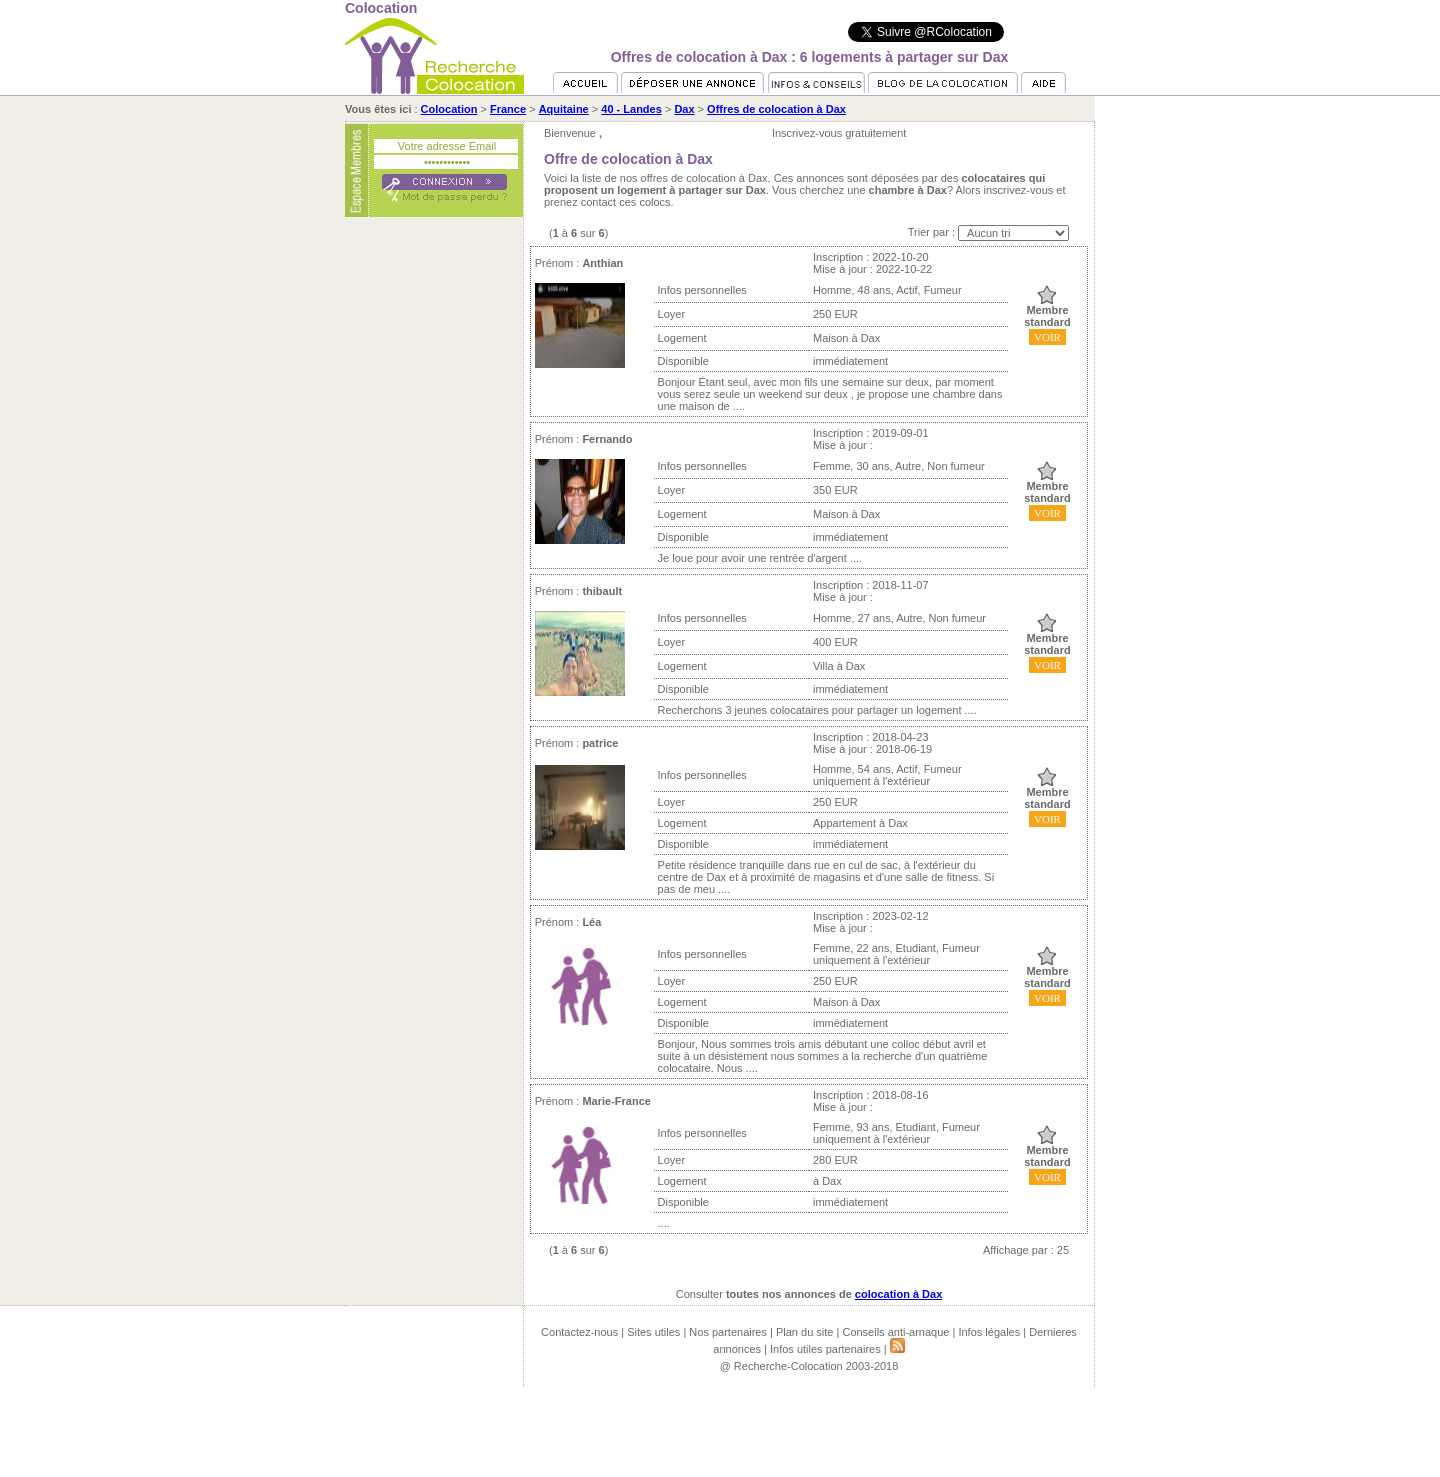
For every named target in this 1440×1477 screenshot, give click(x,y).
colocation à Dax (898, 1294)
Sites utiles (653, 1332)
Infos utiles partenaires (825, 1349)
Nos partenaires (728, 1332)
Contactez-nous (579, 1332)
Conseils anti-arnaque (895, 1332)
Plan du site (804, 1332)
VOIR (1047, 337)
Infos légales (989, 1332)
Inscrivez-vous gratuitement (839, 133)
